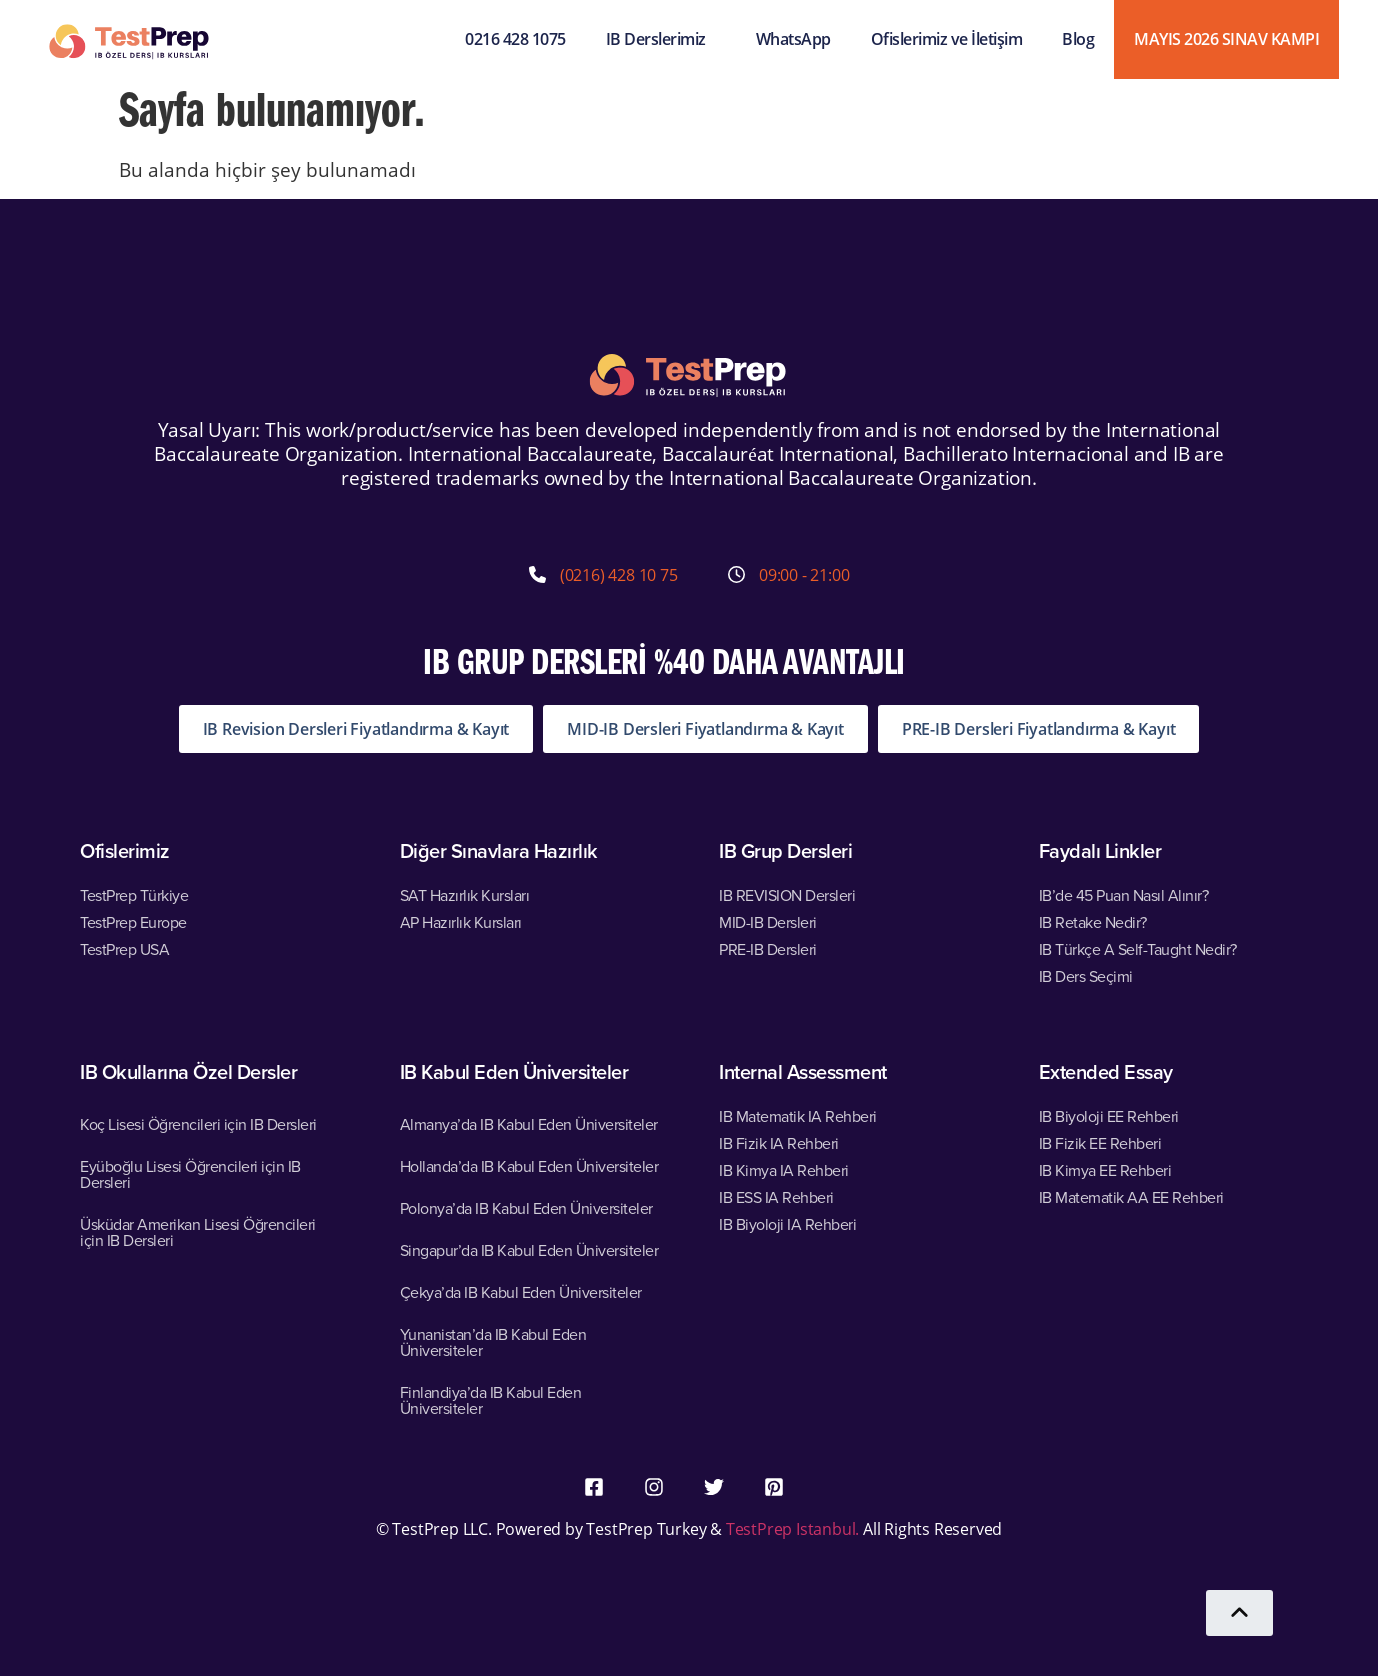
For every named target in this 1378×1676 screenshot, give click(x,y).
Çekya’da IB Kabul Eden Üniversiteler (521, 1292)
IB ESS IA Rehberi (776, 1197)
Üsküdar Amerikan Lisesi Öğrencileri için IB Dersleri (198, 1232)
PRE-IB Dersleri (768, 949)
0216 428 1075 (515, 39)
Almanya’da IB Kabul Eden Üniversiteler (529, 1124)
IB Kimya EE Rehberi (1105, 1170)
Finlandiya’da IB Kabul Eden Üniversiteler (491, 1400)
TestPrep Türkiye (134, 895)
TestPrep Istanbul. (794, 1528)
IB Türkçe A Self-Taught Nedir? (1138, 949)
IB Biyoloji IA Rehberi (787, 1224)
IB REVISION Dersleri (787, 895)
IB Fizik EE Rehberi (1100, 1143)
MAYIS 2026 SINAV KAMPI (1226, 39)
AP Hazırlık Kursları (461, 922)
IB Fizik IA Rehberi (779, 1143)
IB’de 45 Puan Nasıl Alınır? (1124, 895)
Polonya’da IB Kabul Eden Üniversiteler (526, 1208)
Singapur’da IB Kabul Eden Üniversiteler (529, 1250)
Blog (1078, 39)
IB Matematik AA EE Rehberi (1131, 1197)
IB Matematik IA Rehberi (798, 1116)
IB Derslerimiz (661, 39)
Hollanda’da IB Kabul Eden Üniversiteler (529, 1166)
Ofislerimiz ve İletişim (947, 39)
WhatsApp (793, 39)
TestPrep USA (124, 949)
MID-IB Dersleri (768, 922)
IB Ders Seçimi (1086, 976)
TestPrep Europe (133, 922)
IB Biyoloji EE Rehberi (1109, 1116)
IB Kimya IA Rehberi (784, 1170)
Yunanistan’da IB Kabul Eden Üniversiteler (493, 1342)
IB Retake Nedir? (1093, 922)
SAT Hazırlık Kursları (465, 895)
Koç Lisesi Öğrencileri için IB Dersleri (198, 1124)
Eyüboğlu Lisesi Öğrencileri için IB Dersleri (190, 1174)
